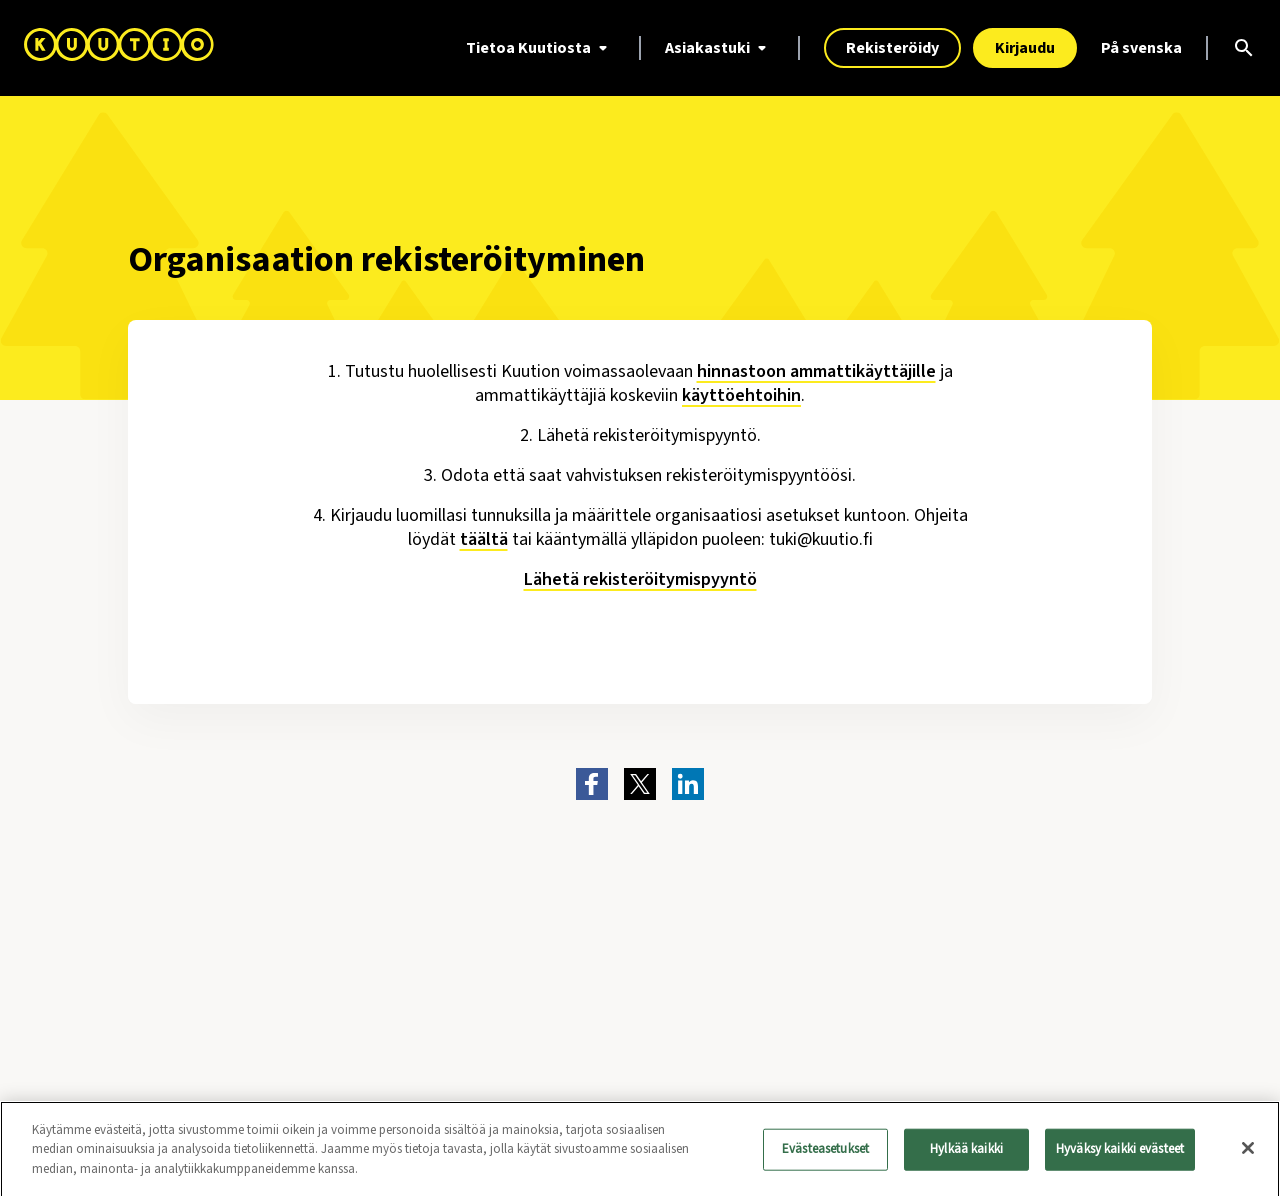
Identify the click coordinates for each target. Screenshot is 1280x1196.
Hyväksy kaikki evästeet (1120, 1154)
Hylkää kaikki (966, 1154)
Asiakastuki (719, 48)
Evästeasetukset (825, 1154)
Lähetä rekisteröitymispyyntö (640, 579)
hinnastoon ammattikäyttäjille (816, 371)
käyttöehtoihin (741, 395)
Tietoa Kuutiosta (540, 48)
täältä (484, 539)
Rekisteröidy (892, 48)
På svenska (1141, 48)
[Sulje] (1248, 1154)
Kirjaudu (1025, 48)
